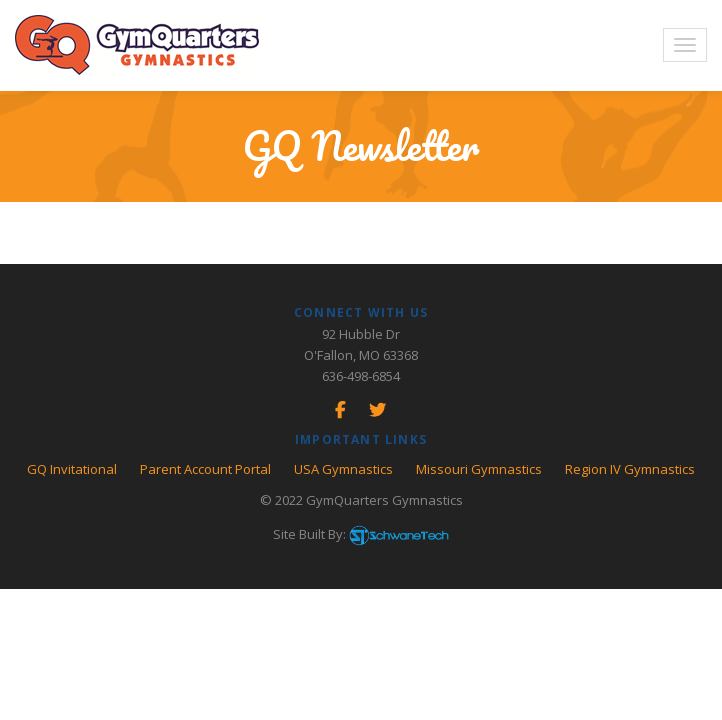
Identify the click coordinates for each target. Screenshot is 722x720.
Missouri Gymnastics (479, 469)
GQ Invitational (72, 469)
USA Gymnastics (343, 469)
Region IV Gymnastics (630, 469)
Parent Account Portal (205, 469)
